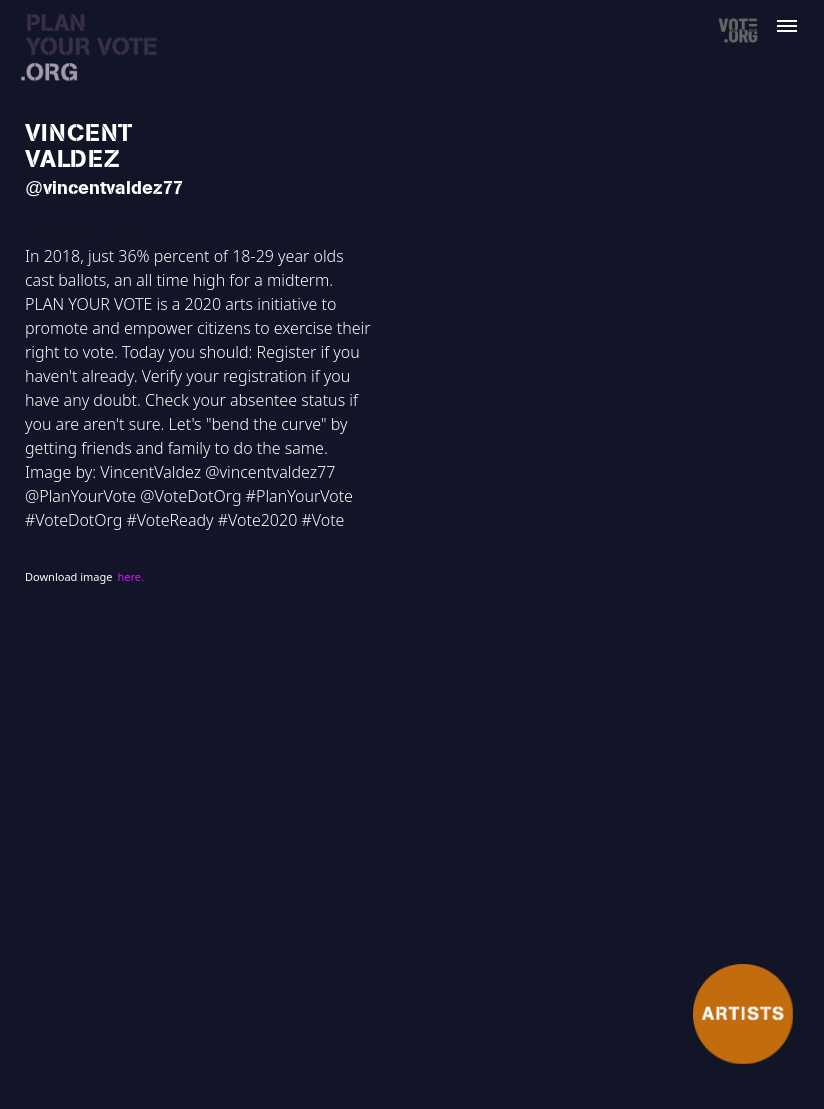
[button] (799, 18)
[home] (90, 48)
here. (130, 576)
